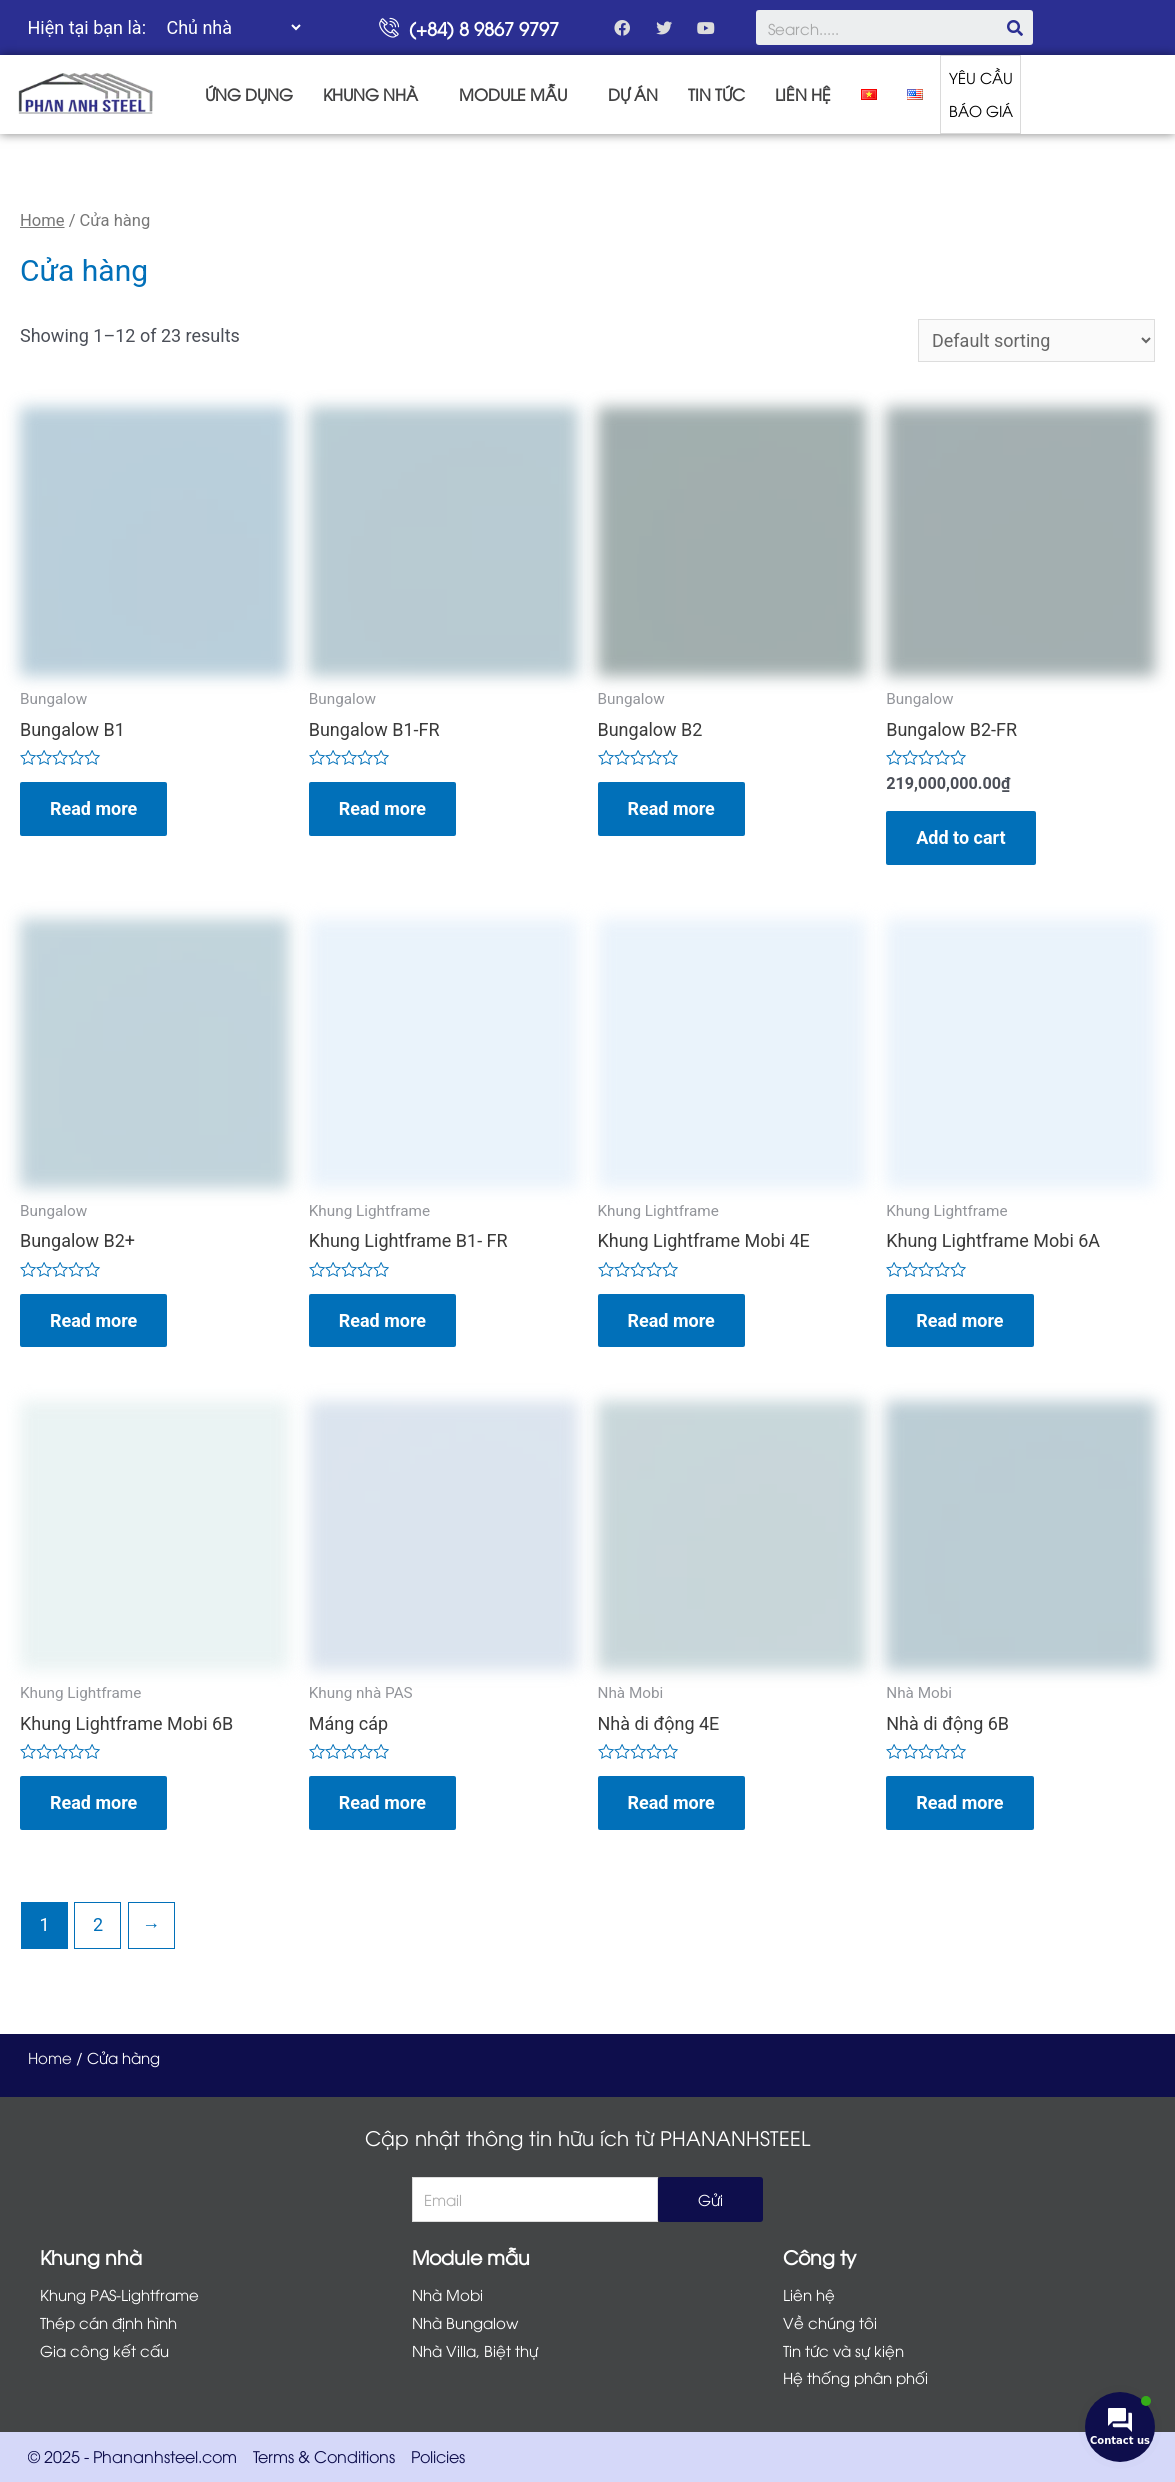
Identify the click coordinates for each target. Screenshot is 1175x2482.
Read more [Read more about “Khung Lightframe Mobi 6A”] (959, 1320)
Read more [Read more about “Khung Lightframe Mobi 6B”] (93, 1803)
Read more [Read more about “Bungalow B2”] (671, 808)
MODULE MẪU (513, 94)
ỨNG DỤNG (249, 94)
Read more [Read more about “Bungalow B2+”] (93, 1320)
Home (42, 220)
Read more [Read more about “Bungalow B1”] (93, 808)
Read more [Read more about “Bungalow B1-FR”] (382, 808)
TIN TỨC (716, 94)
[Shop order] (1036, 340)
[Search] (1015, 27)
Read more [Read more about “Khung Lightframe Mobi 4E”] (671, 1320)
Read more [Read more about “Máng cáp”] (382, 1803)
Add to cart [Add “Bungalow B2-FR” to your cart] (960, 837)
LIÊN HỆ (803, 94)
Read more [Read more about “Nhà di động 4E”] (671, 1803)
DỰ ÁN (633, 94)
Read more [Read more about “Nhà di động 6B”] (959, 1803)
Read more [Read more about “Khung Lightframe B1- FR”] (382, 1320)
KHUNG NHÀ (370, 94)
